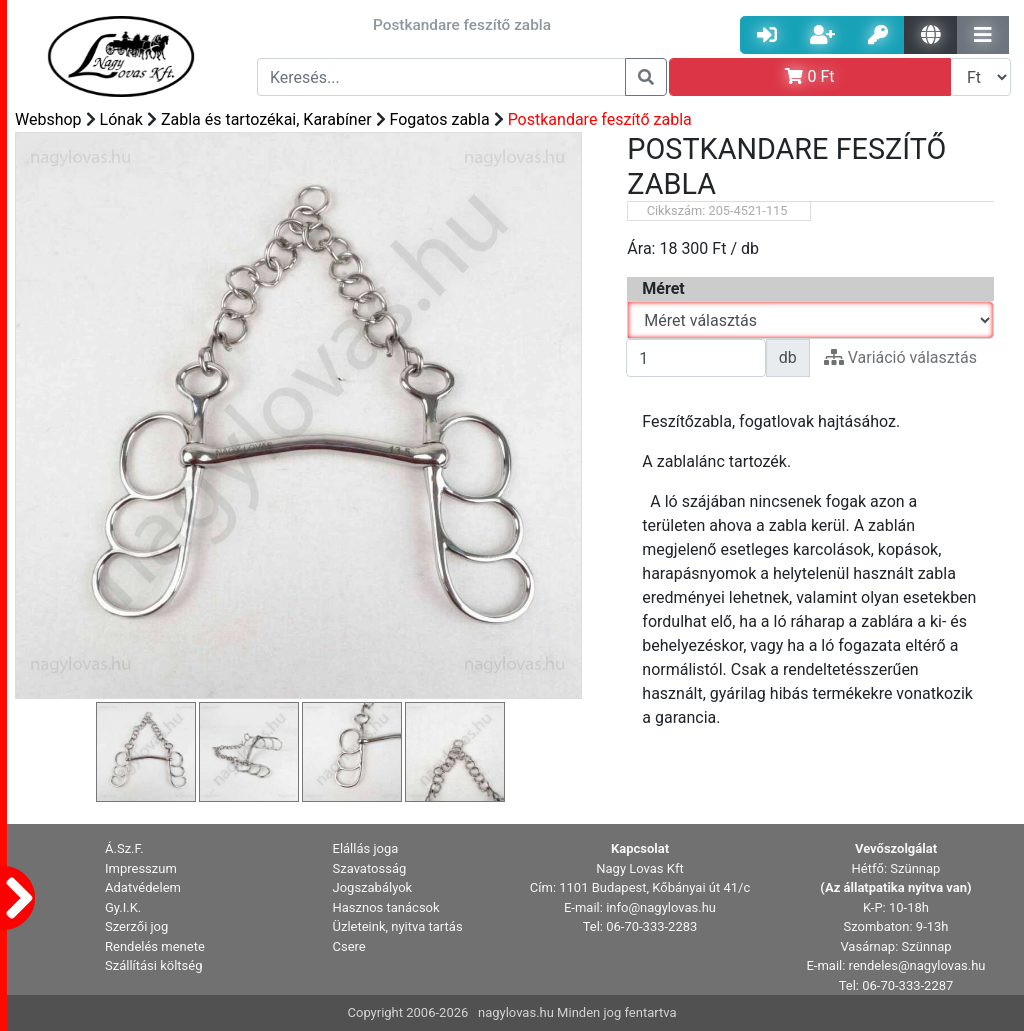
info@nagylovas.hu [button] (661, 907)
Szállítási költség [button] (154, 965)
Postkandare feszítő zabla (600, 119)
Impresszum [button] (141, 868)
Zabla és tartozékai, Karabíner (266, 119)
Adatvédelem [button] (143, 887)
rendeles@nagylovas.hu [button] (917, 965)
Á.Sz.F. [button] (124, 848)
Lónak (121, 119)
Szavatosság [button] (370, 868)
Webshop (48, 119)
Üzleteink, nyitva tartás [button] (398, 926)
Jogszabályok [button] (373, 887)
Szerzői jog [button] (136, 926)
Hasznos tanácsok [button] (386, 907)
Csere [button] (349, 946)
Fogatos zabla (440, 119)
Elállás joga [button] (366, 848)
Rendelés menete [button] (155, 946)
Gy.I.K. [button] (123, 907)
